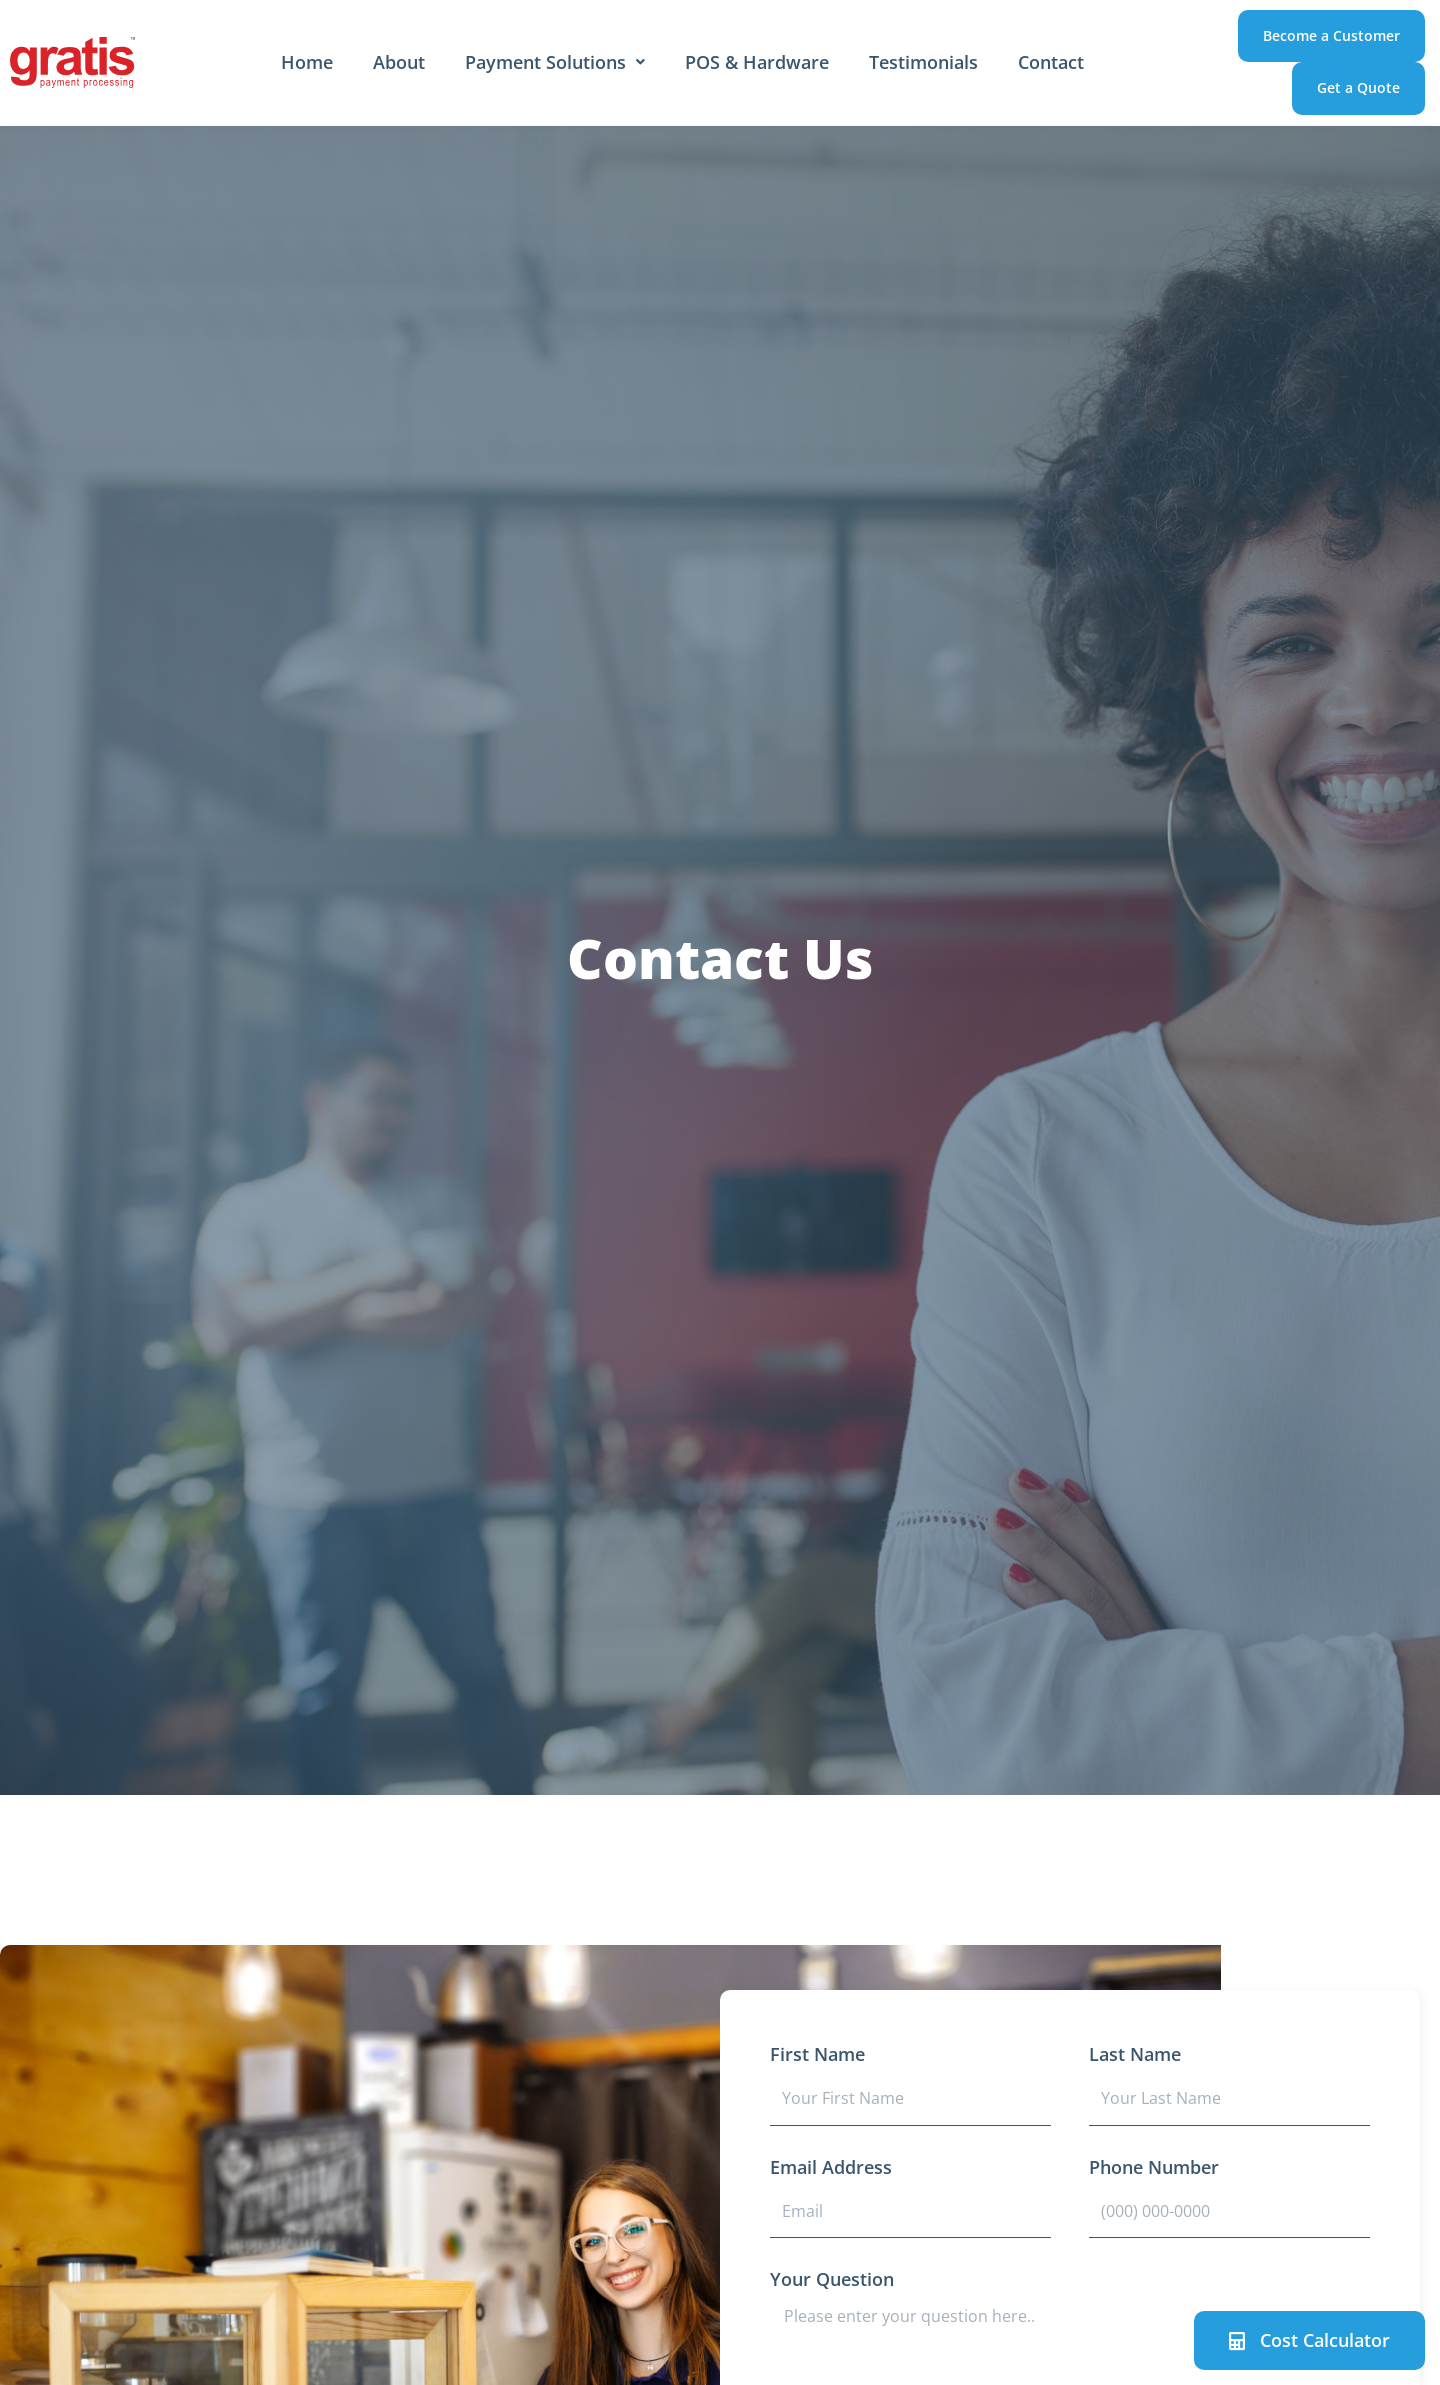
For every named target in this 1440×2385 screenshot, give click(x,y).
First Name (817, 2054)
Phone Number (1154, 2167)
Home (307, 62)
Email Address (831, 2167)
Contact (1051, 62)
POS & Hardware (757, 62)
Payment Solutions (555, 62)
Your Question (832, 2279)
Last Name (1135, 2054)
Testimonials (923, 62)
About (399, 62)
